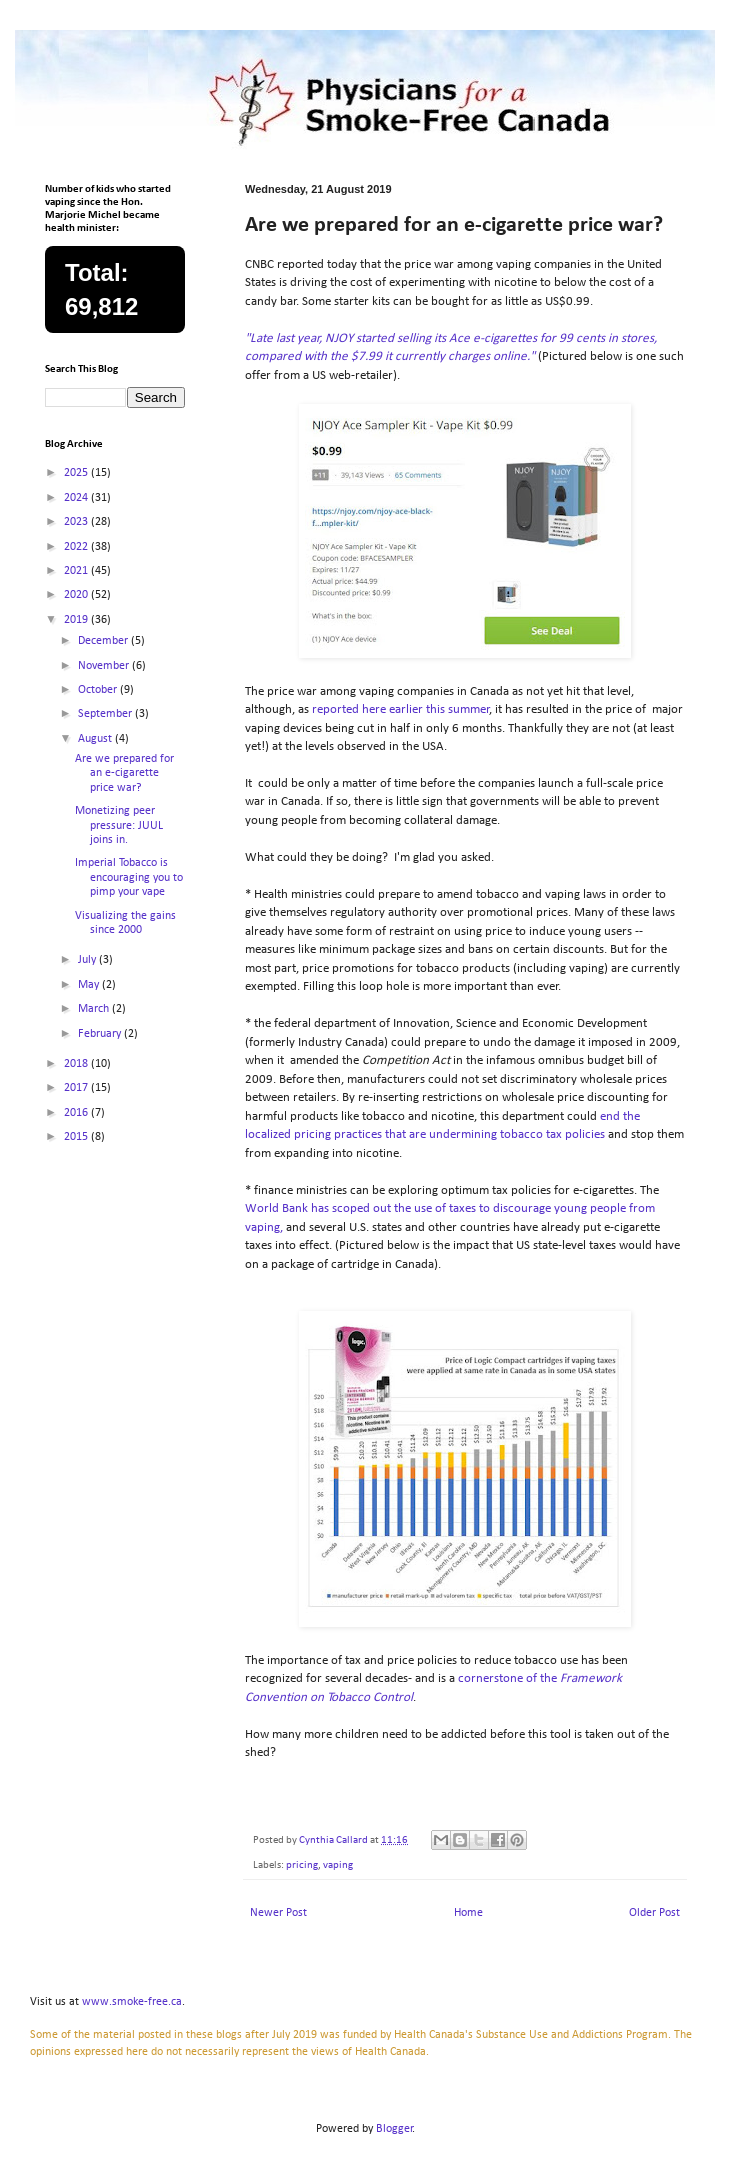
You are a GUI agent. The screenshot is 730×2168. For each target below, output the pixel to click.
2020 (77, 595)
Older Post (654, 1913)
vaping (338, 1865)
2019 (77, 620)
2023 (77, 522)
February (101, 1034)
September (106, 714)
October (99, 690)
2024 (77, 498)
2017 (77, 1088)
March (95, 1009)
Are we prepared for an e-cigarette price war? (124, 773)
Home (468, 1913)
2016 (77, 1113)
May (90, 985)
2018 (77, 1064)
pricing (302, 1865)
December (104, 641)
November (105, 666)
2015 (77, 1137)
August (96, 739)
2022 (77, 547)
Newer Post (278, 1913)
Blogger (394, 2129)
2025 (77, 473)
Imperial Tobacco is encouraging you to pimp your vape (129, 877)
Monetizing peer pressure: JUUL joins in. (119, 825)
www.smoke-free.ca (132, 2002)
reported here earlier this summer (401, 709)
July (88, 960)
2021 (77, 571)
